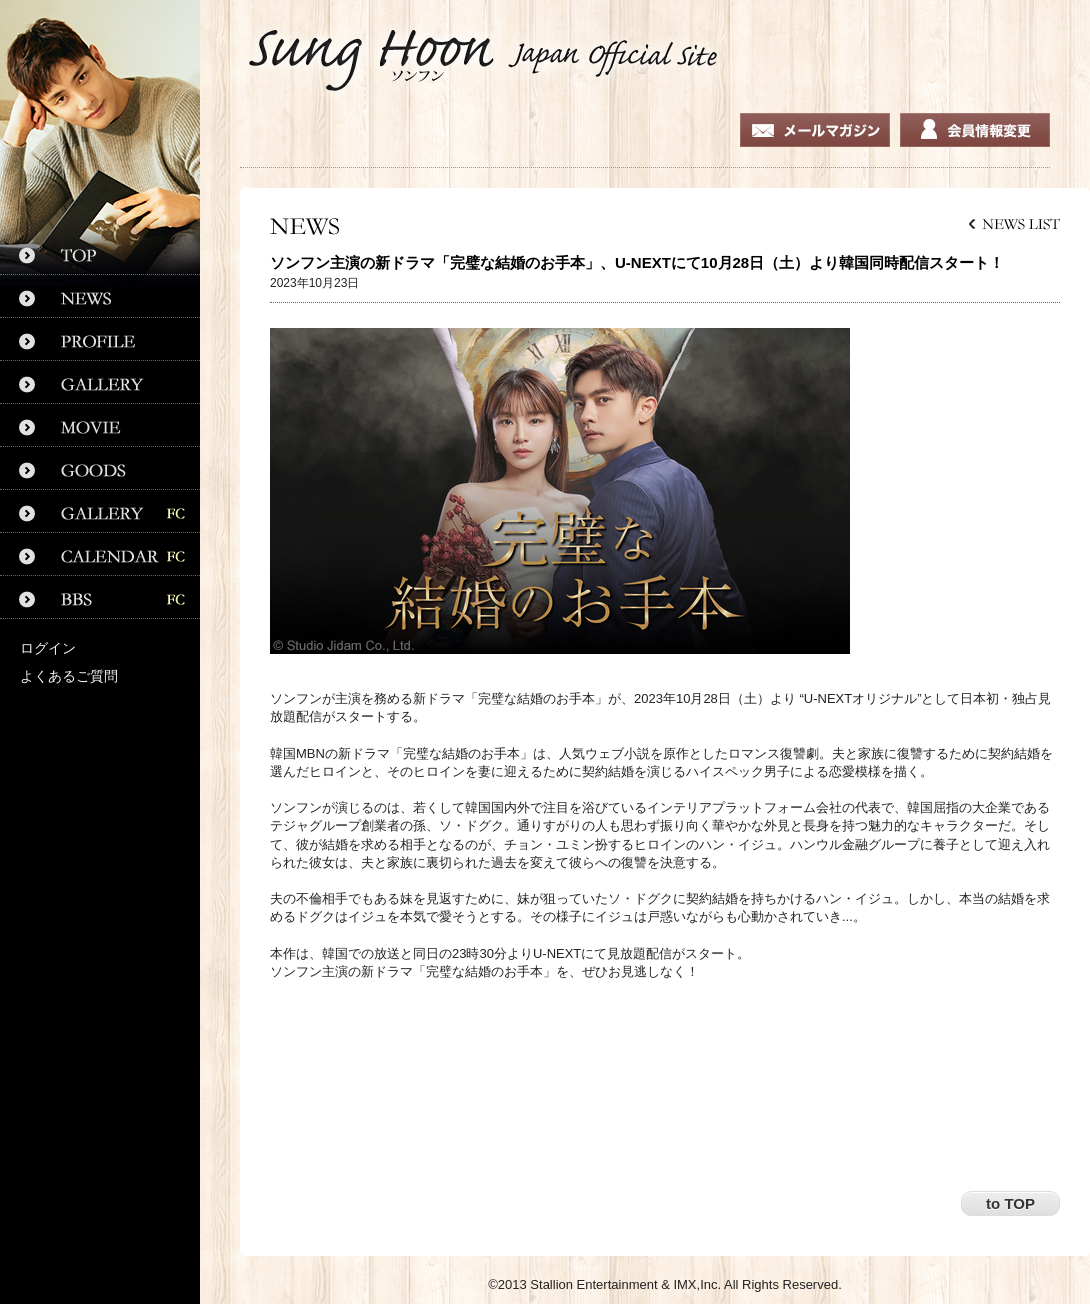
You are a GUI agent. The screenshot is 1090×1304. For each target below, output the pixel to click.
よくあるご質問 (69, 676)
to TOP (1010, 1203)
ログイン (48, 648)
